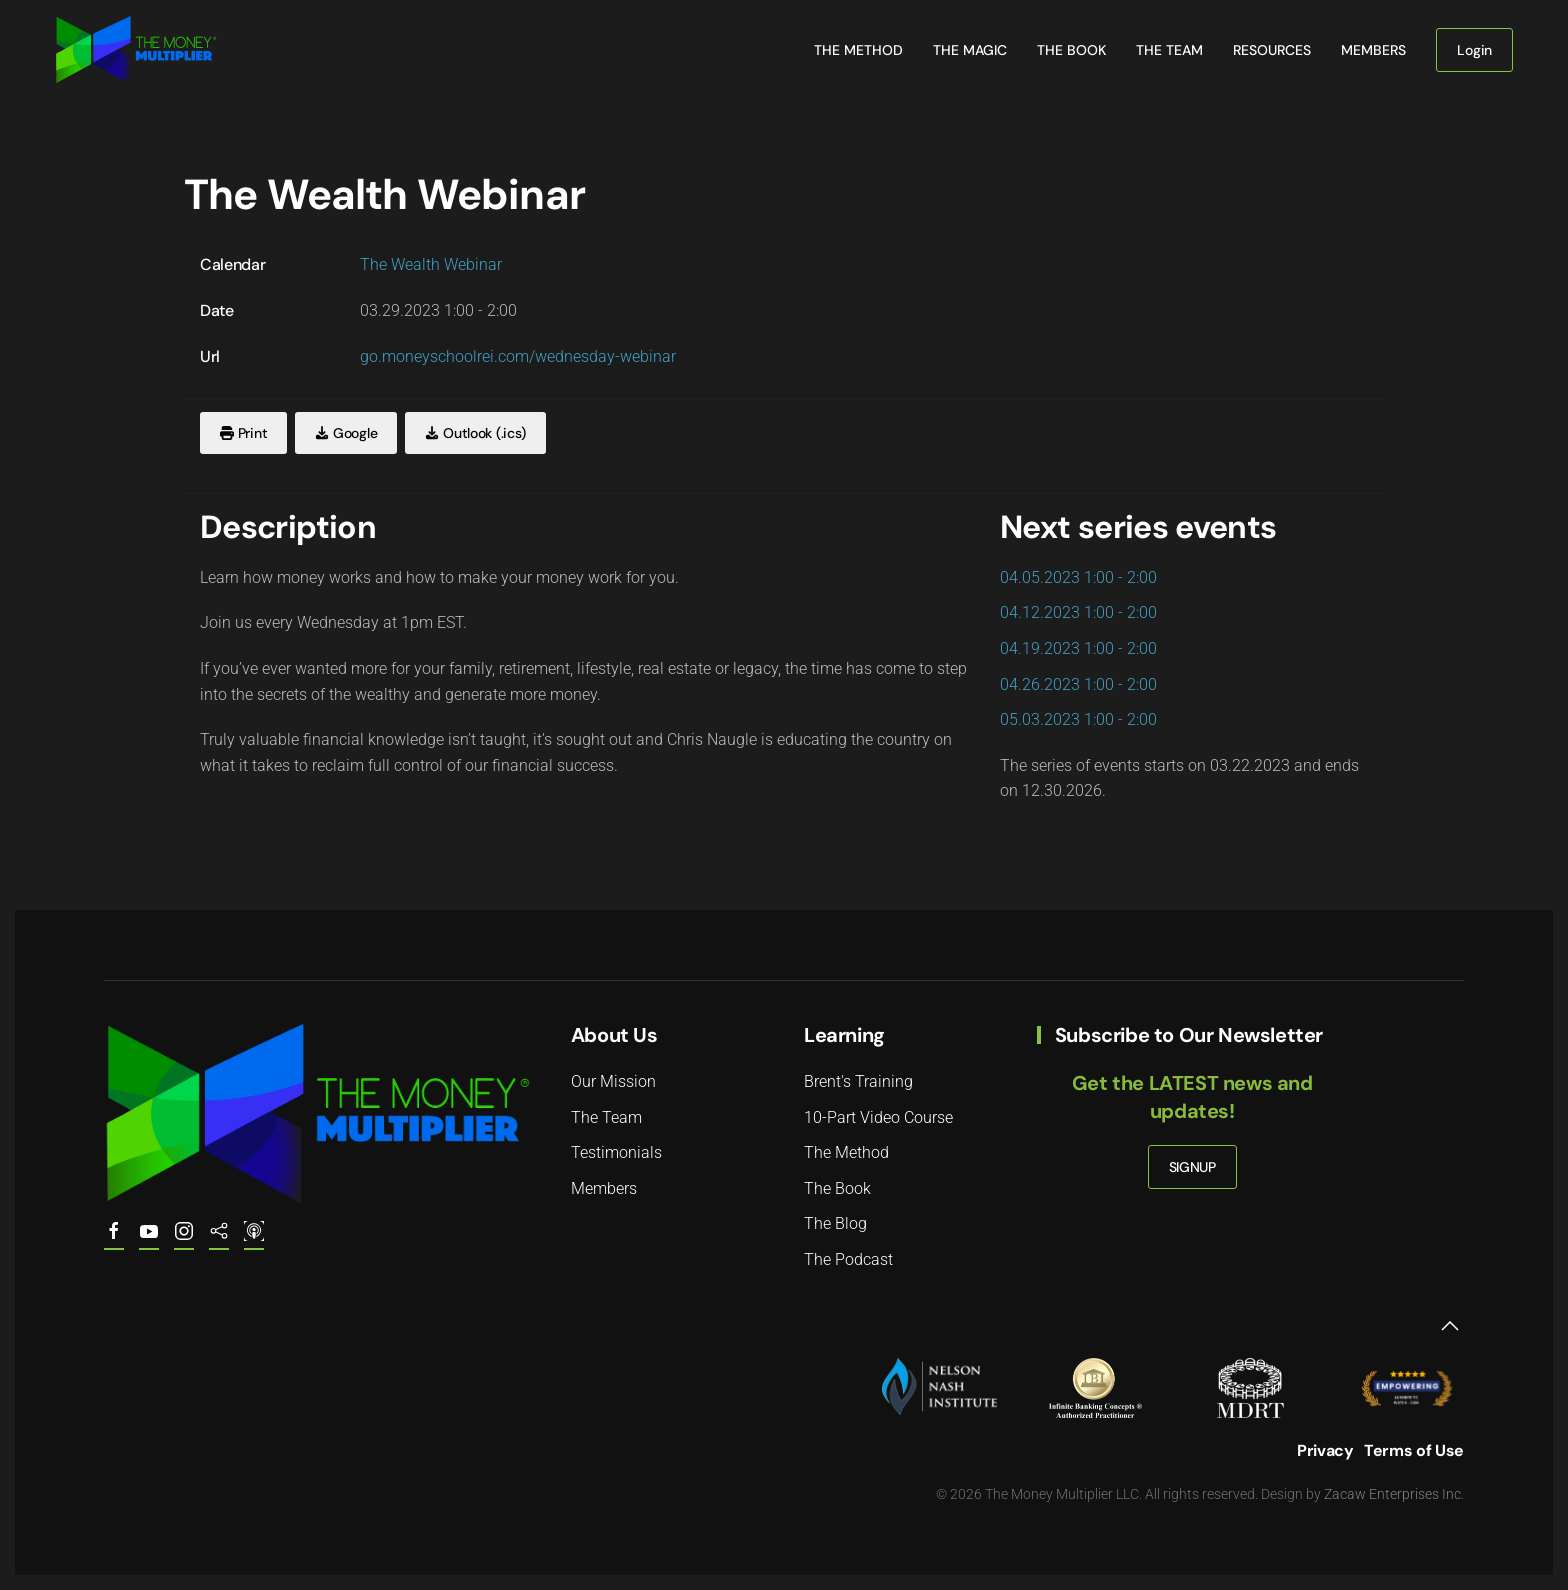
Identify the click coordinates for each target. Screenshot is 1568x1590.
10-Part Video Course (878, 1117)
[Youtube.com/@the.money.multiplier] (149, 1240)
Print (243, 433)
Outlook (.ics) (475, 433)
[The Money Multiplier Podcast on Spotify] (219, 1240)
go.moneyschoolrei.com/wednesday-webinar (518, 356)
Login (1474, 50)
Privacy (1325, 1450)
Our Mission (613, 1081)
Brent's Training (858, 1081)
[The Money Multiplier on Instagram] (184, 1240)
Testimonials (616, 1152)
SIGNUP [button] (1192, 1167)
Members (1373, 50)
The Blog (835, 1223)
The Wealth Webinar (431, 264)
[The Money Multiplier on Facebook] (114, 1240)
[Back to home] (136, 50)
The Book (1071, 50)
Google (346, 433)
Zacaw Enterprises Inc (1392, 1494)
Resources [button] (1272, 50)
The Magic (970, 50)
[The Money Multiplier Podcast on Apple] (254, 1240)
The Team (1169, 50)
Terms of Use (1414, 1450)
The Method (858, 50)
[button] (1450, 1326)
